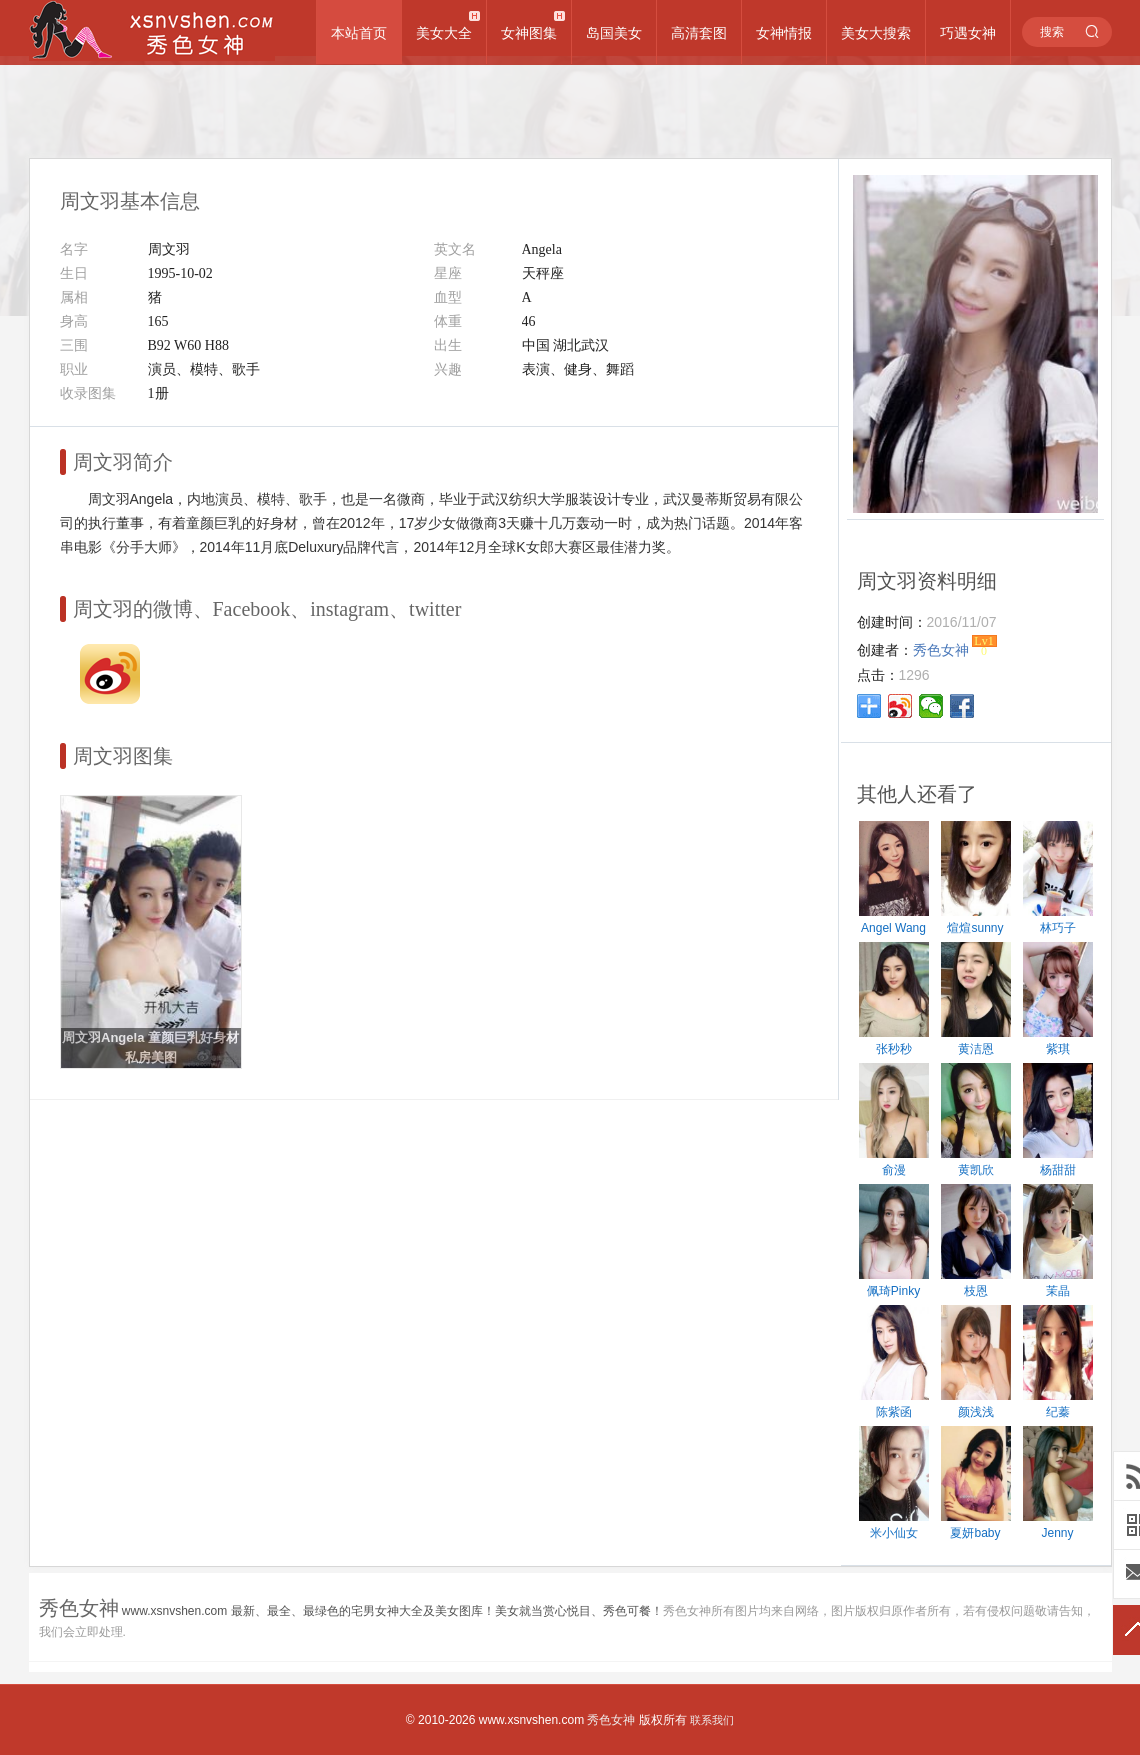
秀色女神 (611, 1720)
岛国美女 (614, 33)
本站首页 (359, 33)
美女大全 (444, 33)
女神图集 (529, 33)
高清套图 (699, 33)
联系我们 (712, 1720)
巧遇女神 (968, 33)
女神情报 (784, 33)
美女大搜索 (876, 33)
